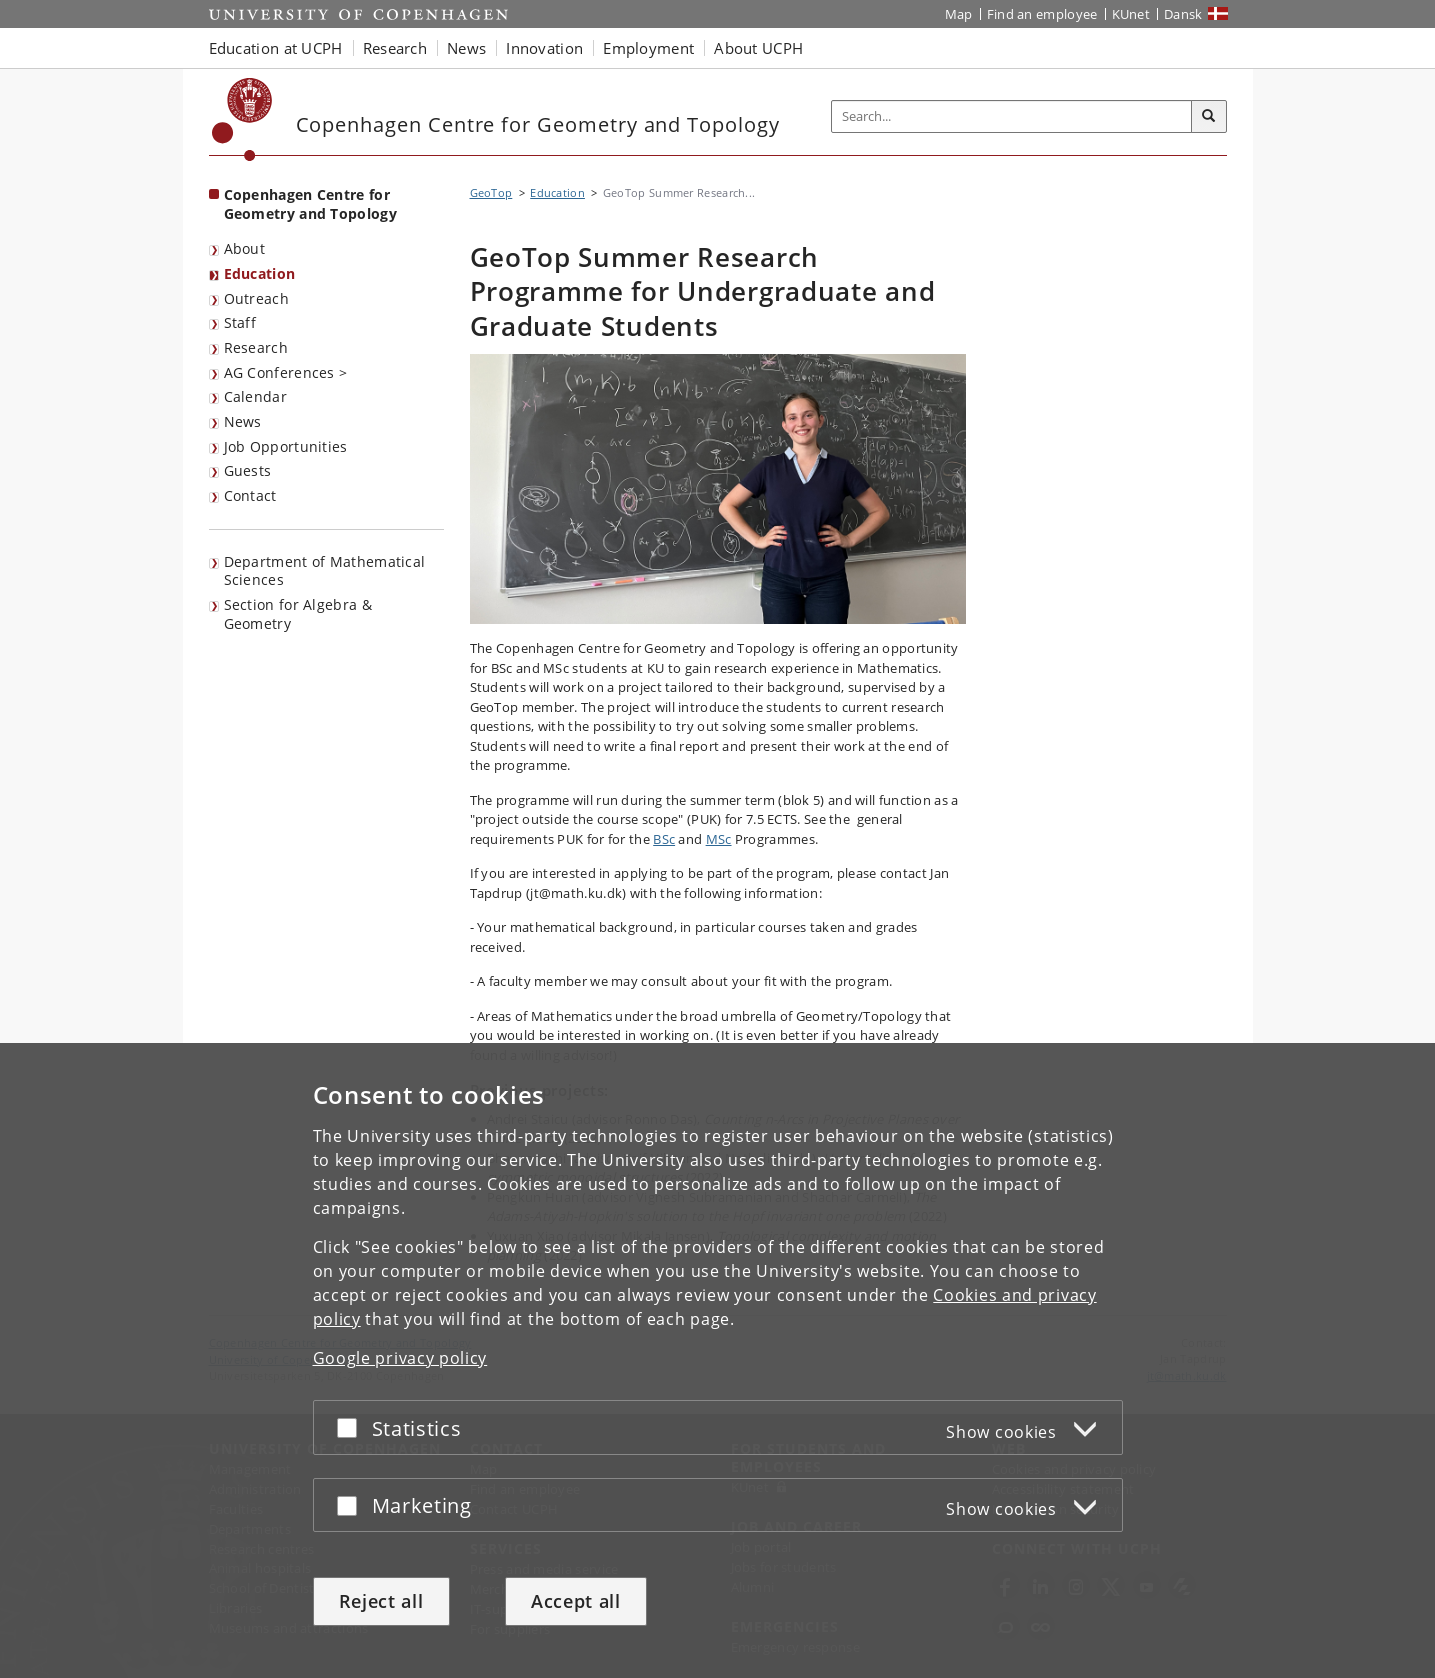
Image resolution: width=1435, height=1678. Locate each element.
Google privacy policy (400, 1358)
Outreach (256, 298)
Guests (248, 470)
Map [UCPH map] (959, 14)
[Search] (1209, 117)
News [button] (466, 48)
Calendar (255, 396)
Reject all (381, 1601)
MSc (719, 839)
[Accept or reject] (352, 1427)
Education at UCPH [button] (276, 48)
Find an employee (1042, 14)
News (243, 421)
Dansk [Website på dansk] (1183, 14)
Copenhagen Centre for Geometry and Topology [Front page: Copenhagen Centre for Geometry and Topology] (310, 204)
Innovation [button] (544, 48)
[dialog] (717, 1360)
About (245, 248)
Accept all (576, 1601)
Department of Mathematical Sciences (325, 571)
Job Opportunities (286, 446)
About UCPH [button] (758, 48)
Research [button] (395, 48)
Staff (240, 322)
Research (256, 347)
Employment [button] (648, 48)
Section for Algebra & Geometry (298, 614)
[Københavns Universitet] (242, 119)
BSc (664, 839)
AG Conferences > (286, 372)
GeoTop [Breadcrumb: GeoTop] (491, 192)
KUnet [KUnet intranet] (1131, 14)
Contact (250, 495)
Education (260, 273)
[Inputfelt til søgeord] (1012, 116)
